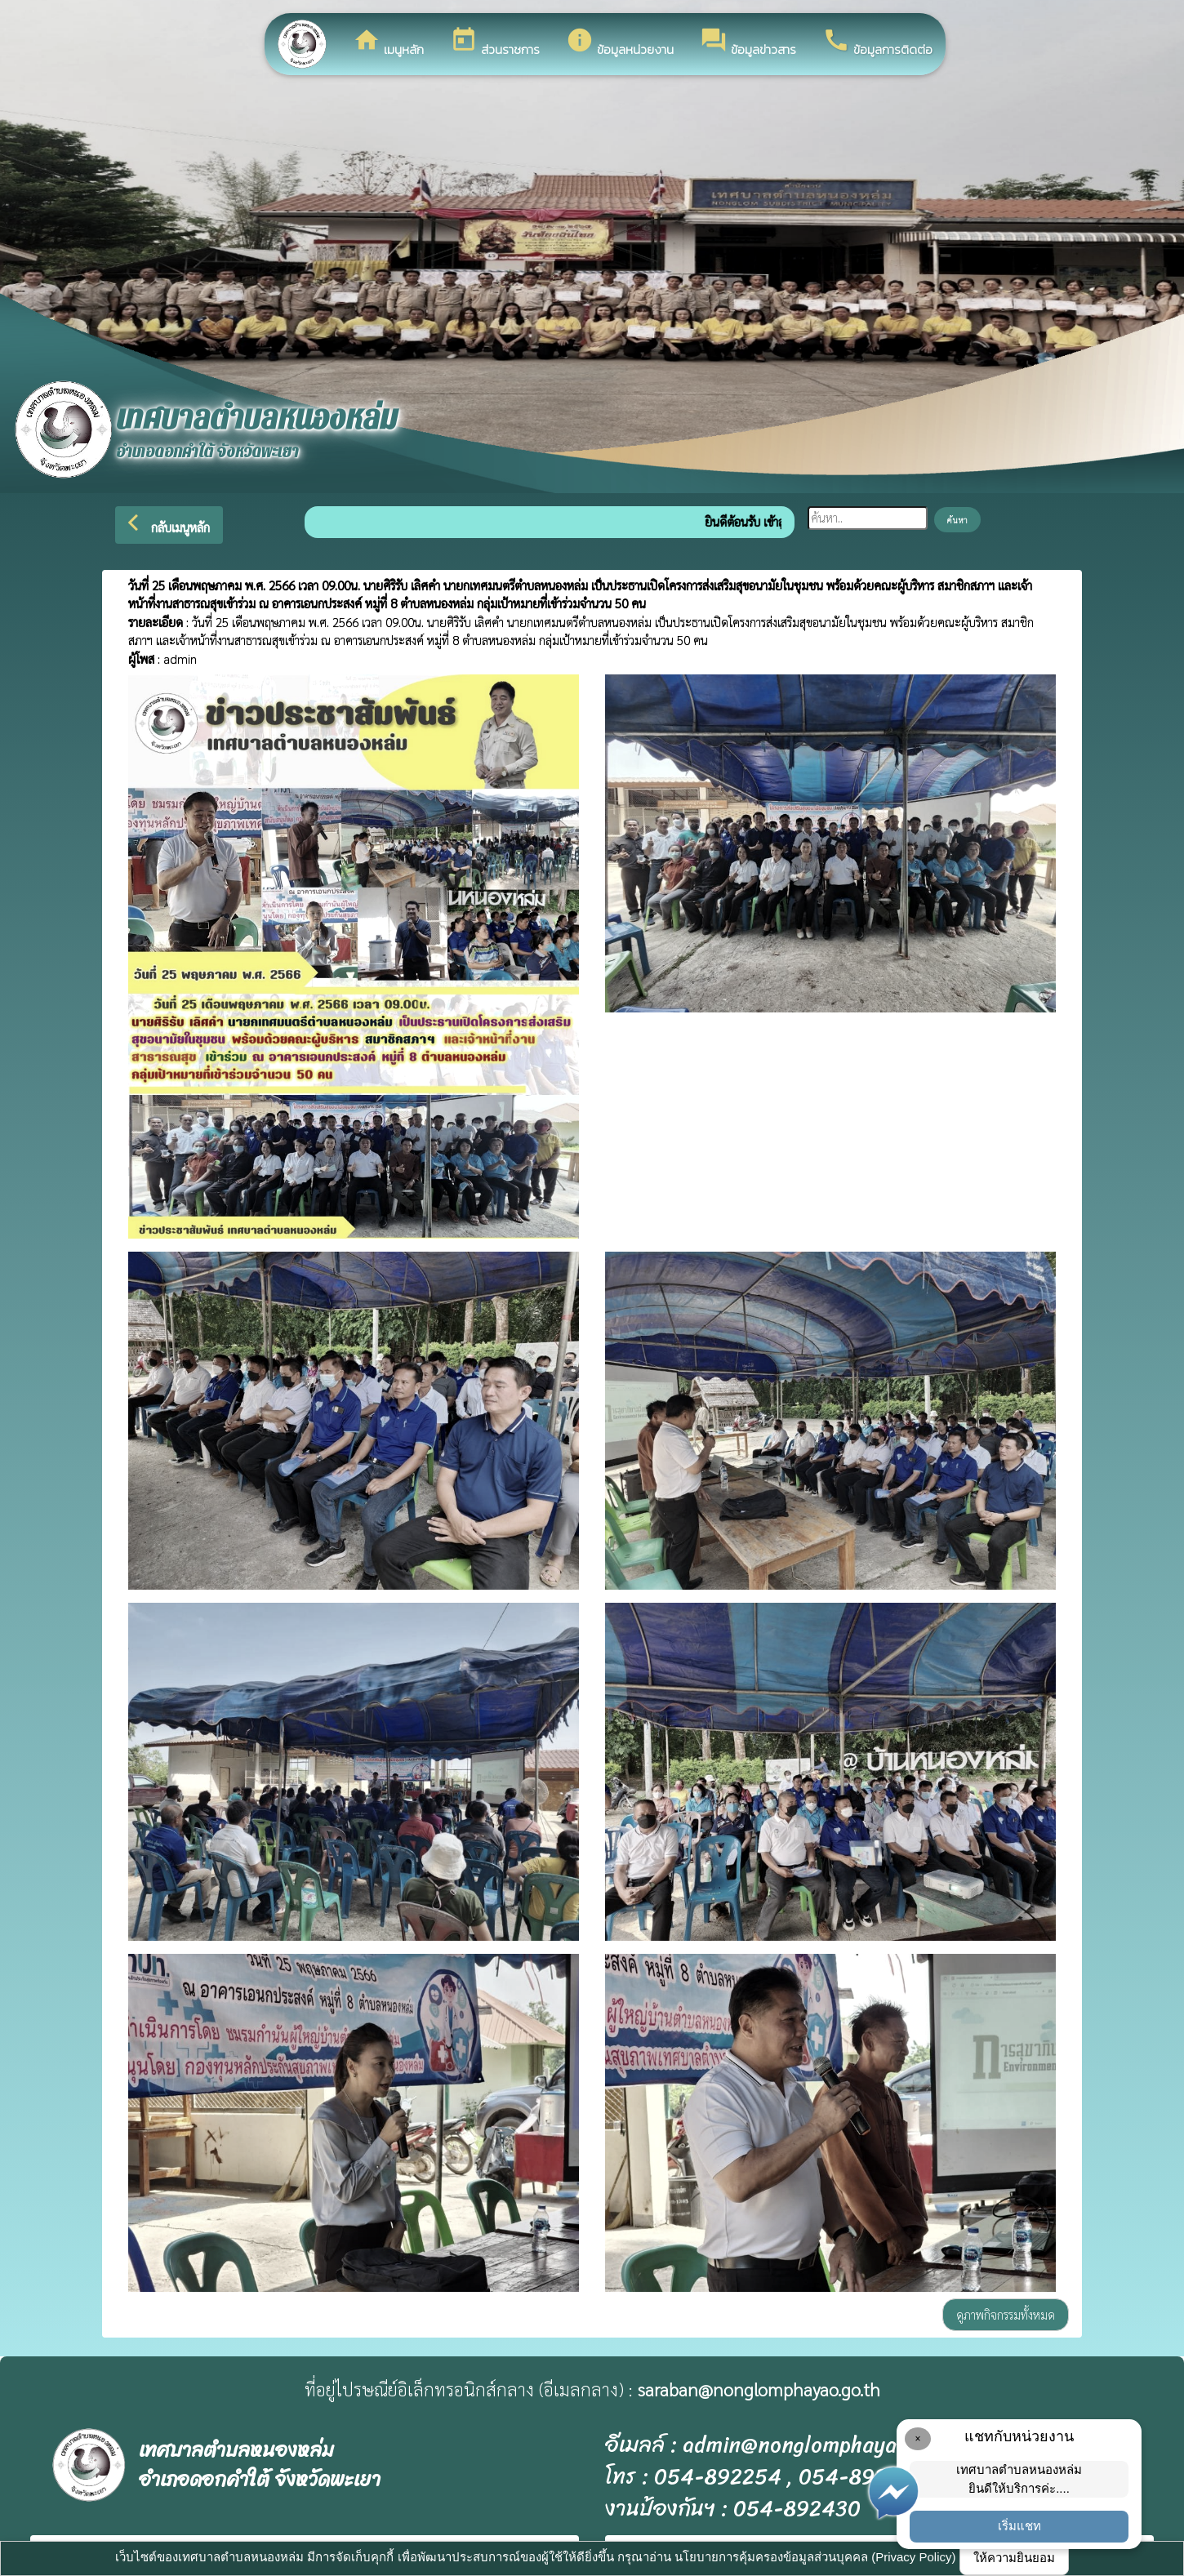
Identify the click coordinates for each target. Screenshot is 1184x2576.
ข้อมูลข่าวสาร (748, 42)
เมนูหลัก (388, 42)
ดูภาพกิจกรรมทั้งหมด (1005, 2314)
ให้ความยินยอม (1014, 2558)
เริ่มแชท (1019, 2526)
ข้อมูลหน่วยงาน (620, 42)
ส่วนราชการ (495, 42)
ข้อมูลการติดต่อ (877, 42)
